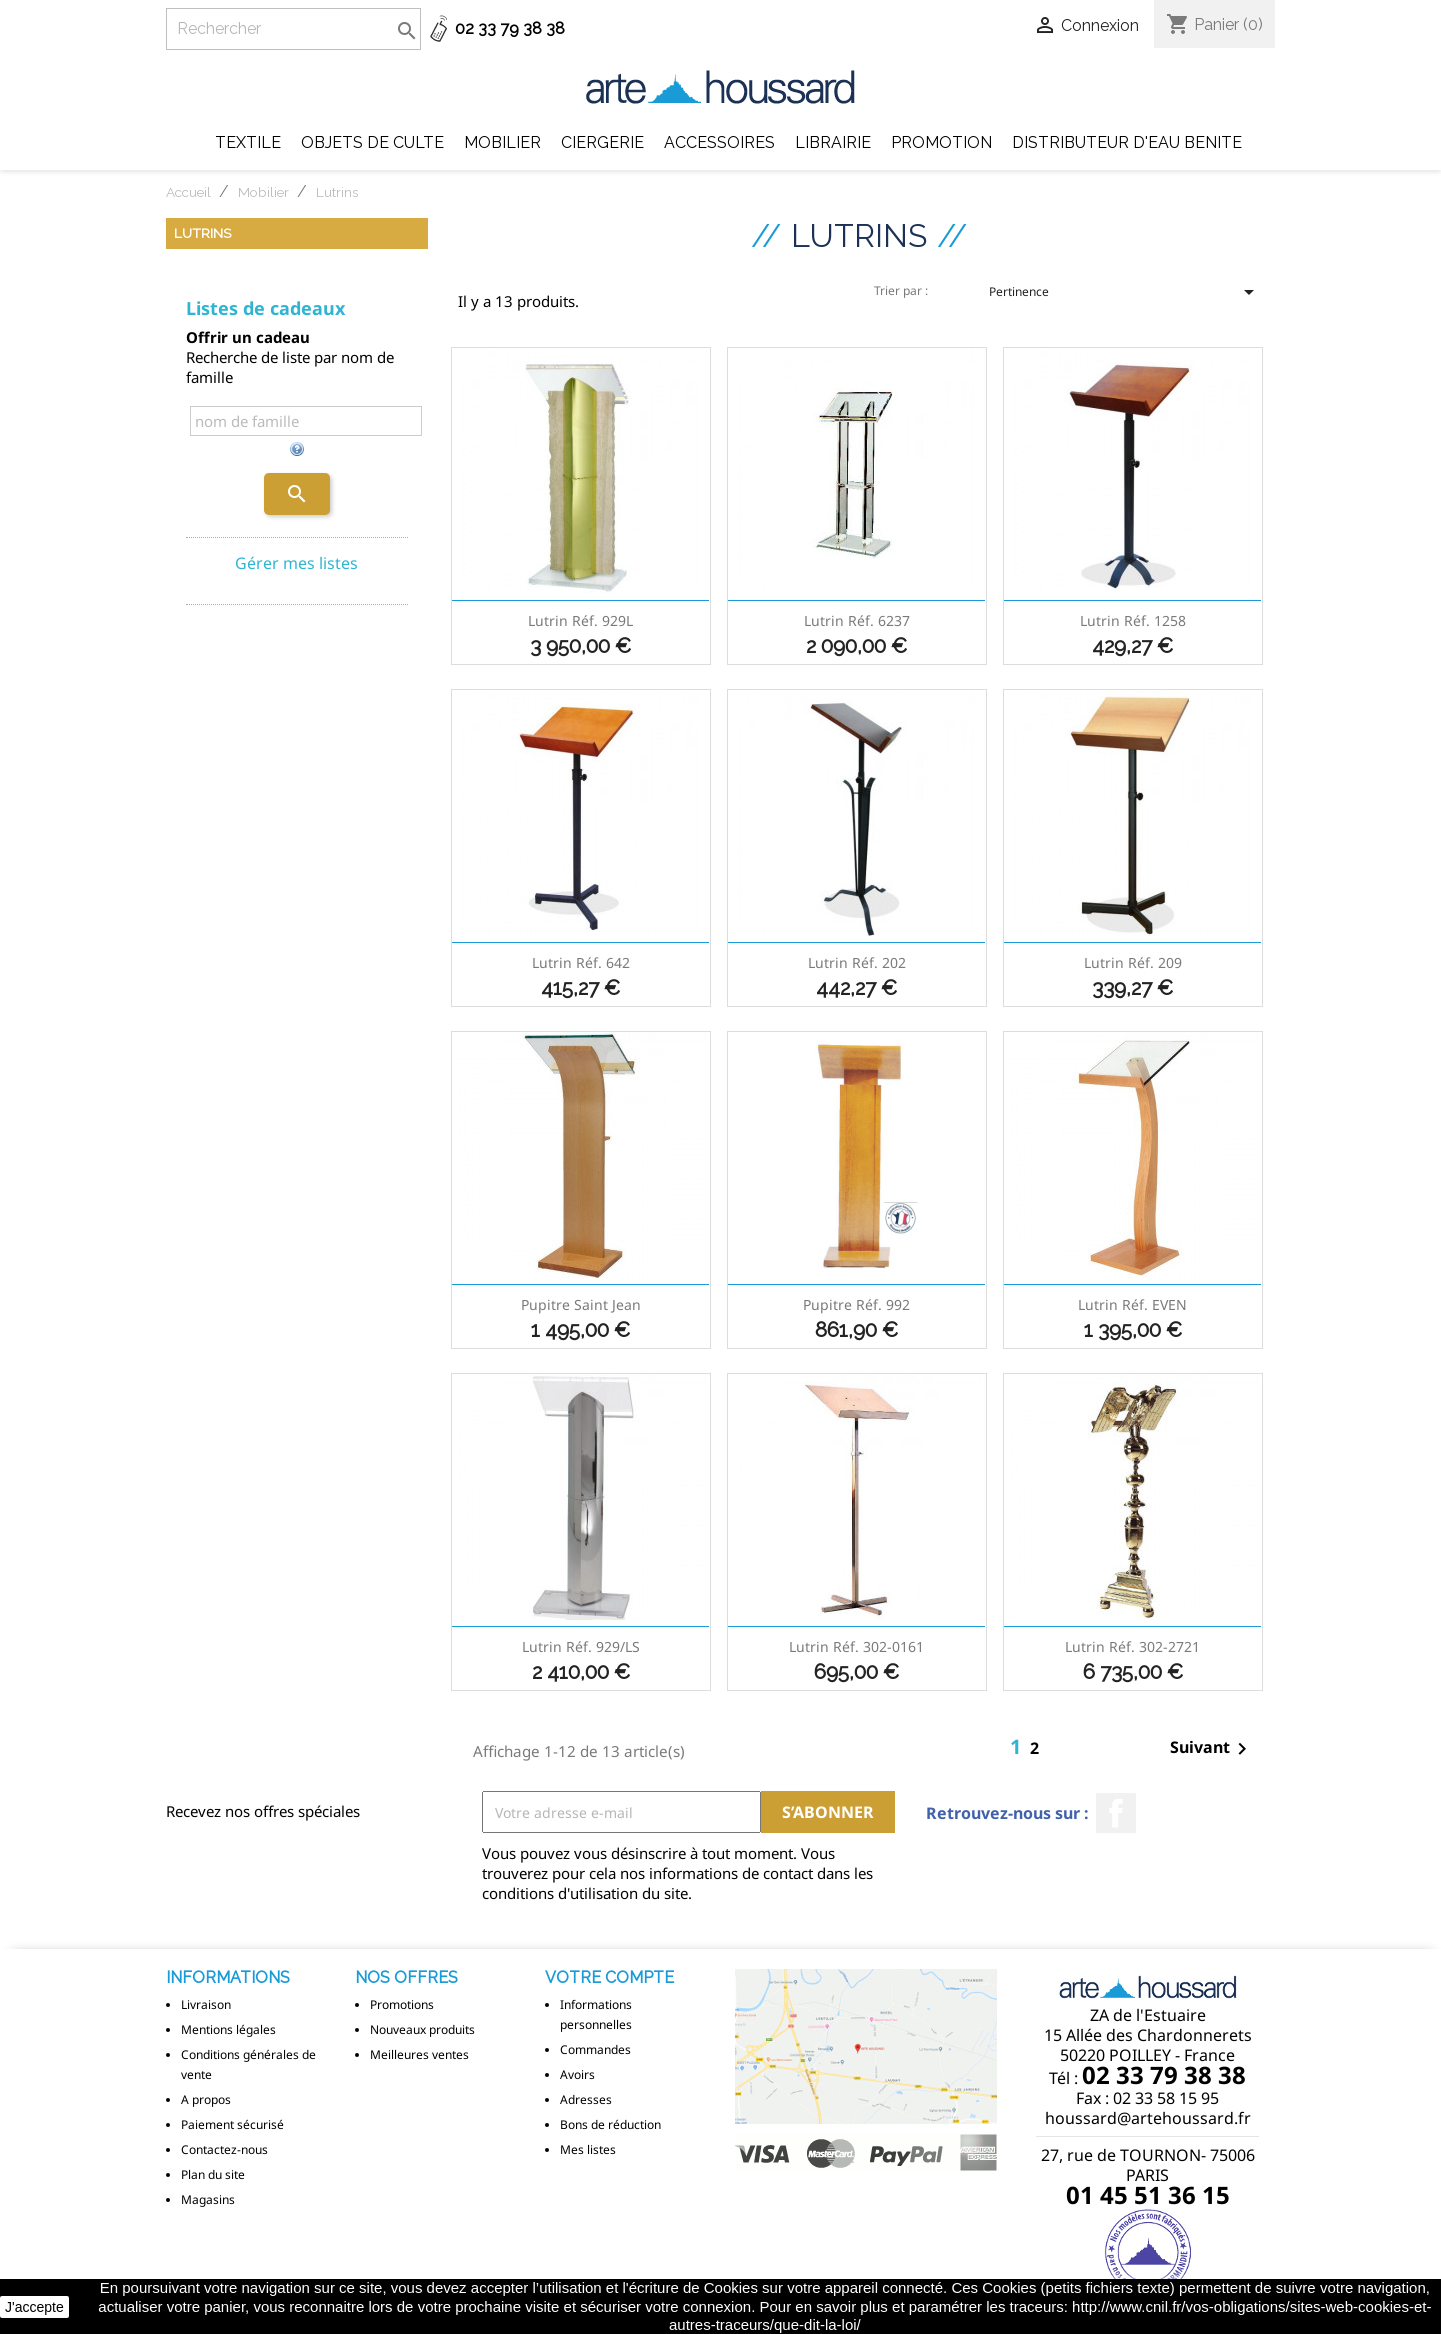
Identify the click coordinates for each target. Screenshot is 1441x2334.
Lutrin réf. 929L (580, 620)
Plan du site (213, 2174)
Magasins (208, 2199)
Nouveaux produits (422, 2029)
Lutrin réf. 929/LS (581, 1646)
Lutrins (202, 233)
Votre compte (609, 1977)
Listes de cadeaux (265, 308)
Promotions (402, 2004)
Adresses (586, 2099)
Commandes (595, 2049)
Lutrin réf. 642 (581, 962)
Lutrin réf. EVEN (1132, 1304)
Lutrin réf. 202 (857, 962)
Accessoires (719, 142)
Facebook (1116, 1813)
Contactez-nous (224, 2149)
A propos (206, 2099)
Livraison (206, 2004)
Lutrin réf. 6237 (857, 620)
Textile (248, 142)
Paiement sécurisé (232, 2124)
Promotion (941, 142)
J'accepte (34, 2307)
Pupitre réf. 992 (856, 1304)
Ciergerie (602, 142)
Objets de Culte (372, 142)
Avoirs (577, 2074)
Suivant (1212, 1749)
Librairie (833, 142)
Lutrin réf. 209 (1133, 962)
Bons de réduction (610, 2124)
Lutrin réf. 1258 (1133, 620)
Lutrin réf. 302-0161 (856, 1646)
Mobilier (502, 142)
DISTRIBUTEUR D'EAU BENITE (1127, 142)
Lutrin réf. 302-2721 (1132, 1646)
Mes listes (588, 2149)
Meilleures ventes (419, 2054)
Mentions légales (228, 2029)
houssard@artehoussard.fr (1148, 2118)
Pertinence (1124, 298)
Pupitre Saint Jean (581, 1304)
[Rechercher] (293, 29)
